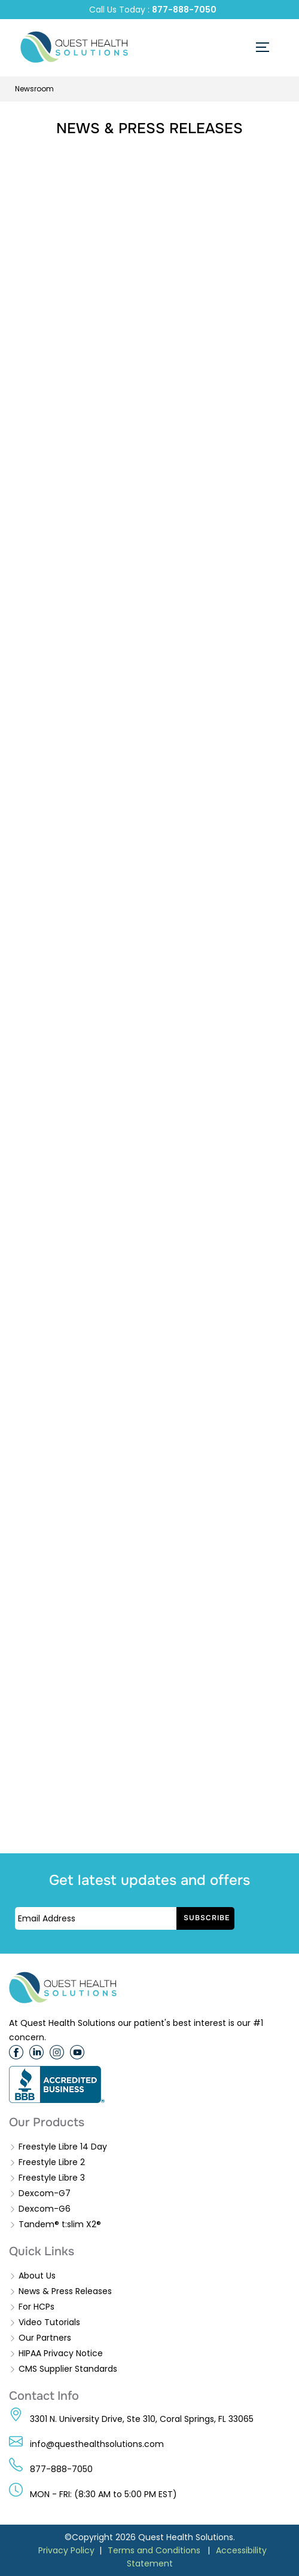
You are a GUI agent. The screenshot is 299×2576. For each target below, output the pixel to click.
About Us (37, 2276)
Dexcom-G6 (45, 2209)
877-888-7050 (184, 10)
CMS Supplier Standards (68, 2369)
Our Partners (45, 2338)
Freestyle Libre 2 (52, 2162)
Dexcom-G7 (45, 2193)
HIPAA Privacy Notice (61, 2353)
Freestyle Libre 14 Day (63, 2147)
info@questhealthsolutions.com (97, 2444)
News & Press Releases (65, 2291)
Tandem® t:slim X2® (60, 2224)
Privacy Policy (66, 2550)
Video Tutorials (49, 2322)
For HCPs (36, 2307)
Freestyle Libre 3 (52, 2178)
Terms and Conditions (154, 2550)
